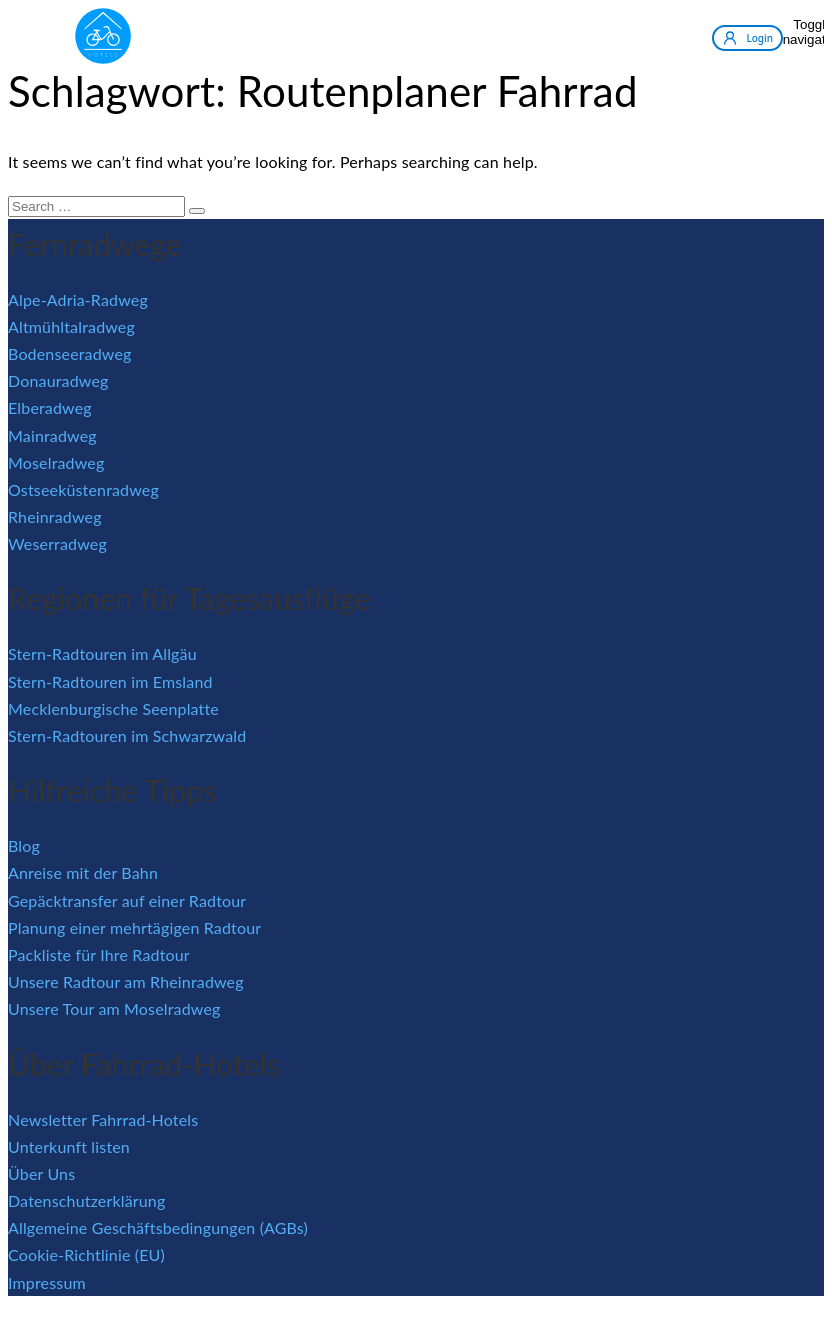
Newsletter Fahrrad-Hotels (103, 1119)
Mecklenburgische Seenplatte (113, 708)
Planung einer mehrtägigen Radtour (134, 927)
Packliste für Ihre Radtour (99, 954)
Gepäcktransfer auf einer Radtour (127, 900)
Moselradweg (56, 462)
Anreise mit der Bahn (83, 872)
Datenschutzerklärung (86, 1200)
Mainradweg (52, 435)
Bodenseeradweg (70, 353)
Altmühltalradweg (71, 326)
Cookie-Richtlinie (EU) (86, 1254)
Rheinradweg (55, 516)
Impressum (47, 1282)
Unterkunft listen (69, 1146)
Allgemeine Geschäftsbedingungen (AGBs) (158, 1227)
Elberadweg (50, 407)
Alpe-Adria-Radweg (78, 299)
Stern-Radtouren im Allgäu (102, 653)
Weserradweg (57, 543)
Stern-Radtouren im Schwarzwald (127, 735)
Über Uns (41, 1173)
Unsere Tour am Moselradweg (114, 1008)
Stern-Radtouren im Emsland (110, 681)
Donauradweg (58, 380)
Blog (24, 845)
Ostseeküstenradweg (83, 489)
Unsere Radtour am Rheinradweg (126, 981)
